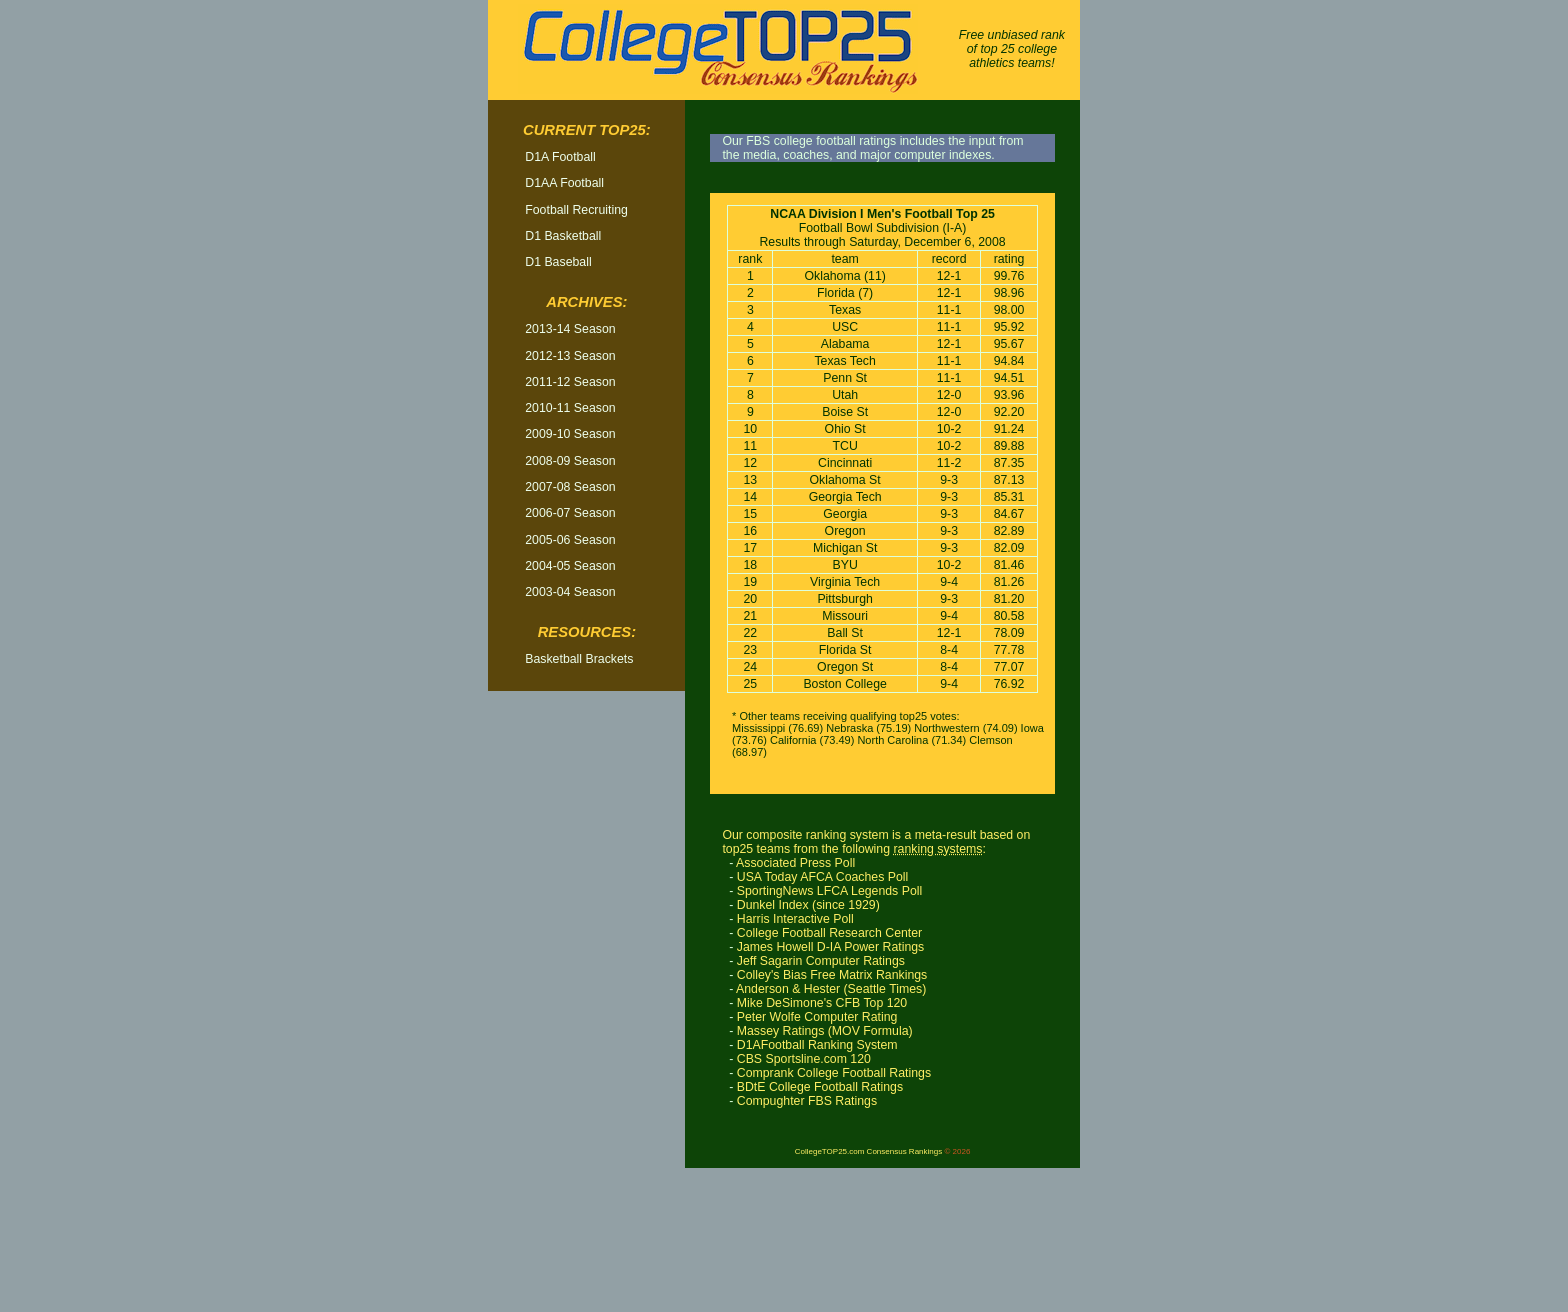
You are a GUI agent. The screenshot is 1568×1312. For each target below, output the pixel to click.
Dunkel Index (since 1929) (808, 905)
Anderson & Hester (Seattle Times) (831, 989)
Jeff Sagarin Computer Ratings (821, 961)
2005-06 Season (570, 540)
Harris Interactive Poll (795, 919)
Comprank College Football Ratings (834, 1073)
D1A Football (560, 157)
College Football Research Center (829, 933)
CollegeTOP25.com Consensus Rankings (868, 1151)
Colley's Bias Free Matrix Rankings (832, 975)
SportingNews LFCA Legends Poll (829, 891)
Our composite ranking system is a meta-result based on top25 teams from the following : (876, 842)
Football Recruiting (576, 210)
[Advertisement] (587, 1009)
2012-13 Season (570, 356)
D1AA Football (564, 183)
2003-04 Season (570, 592)
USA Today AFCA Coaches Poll (823, 877)
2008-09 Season (570, 461)
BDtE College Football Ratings (820, 1087)
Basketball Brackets (579, 659)
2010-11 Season (570, 408)
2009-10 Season (570, 434)
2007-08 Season (570, 487)
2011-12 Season (570, 382)
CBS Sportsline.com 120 (804, 1059)
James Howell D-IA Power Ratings (831, 947)
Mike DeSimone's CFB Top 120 (822, 1003)
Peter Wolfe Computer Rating (817, 1017)
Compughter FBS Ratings (807, 1101)
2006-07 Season (570, 513)
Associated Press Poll (795, 863)
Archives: (586, 302)
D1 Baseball (558, 262)
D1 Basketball (563, 236)
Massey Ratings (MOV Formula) (825, 1031)
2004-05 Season (570, 566)
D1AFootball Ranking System (817, 1045)
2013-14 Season (570, 329)
